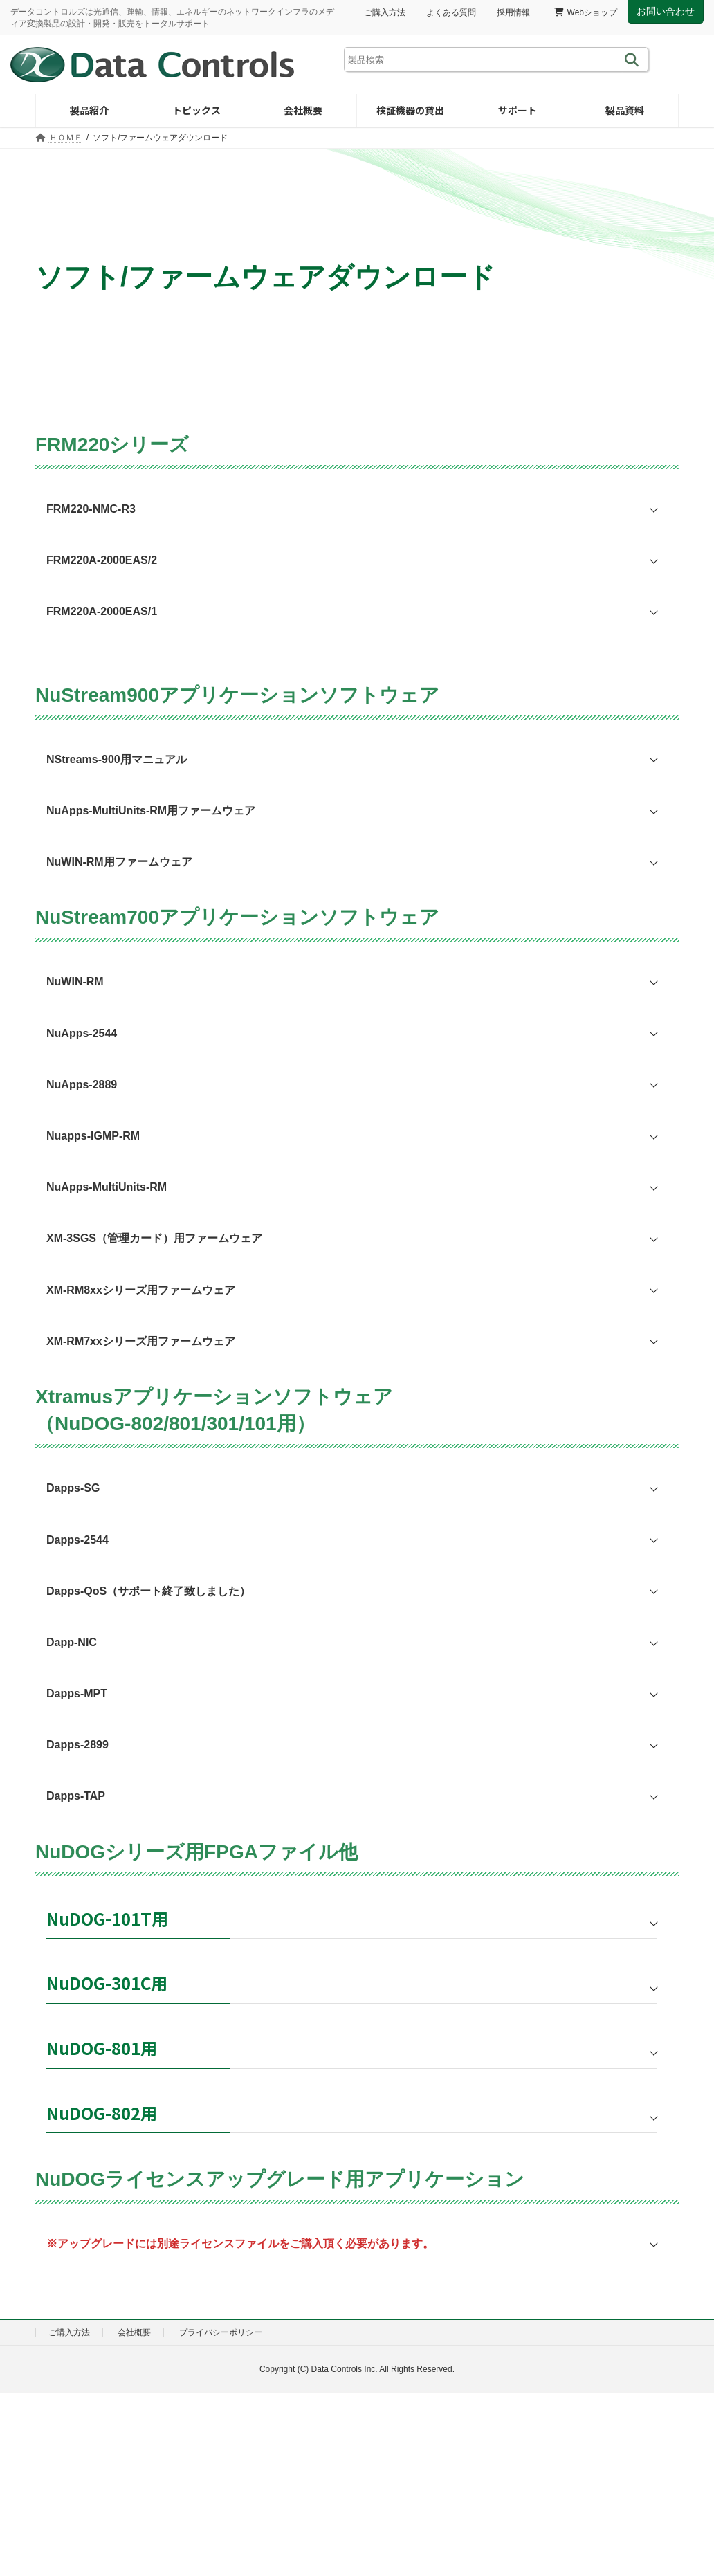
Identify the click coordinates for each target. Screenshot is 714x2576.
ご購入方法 (384, 12)
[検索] (634, 59)
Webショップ (585, 12)
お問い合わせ (666, 11)
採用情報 (513, 12)
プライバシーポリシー (220, 2332)
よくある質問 (451, 12)
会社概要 (134, 2332)
